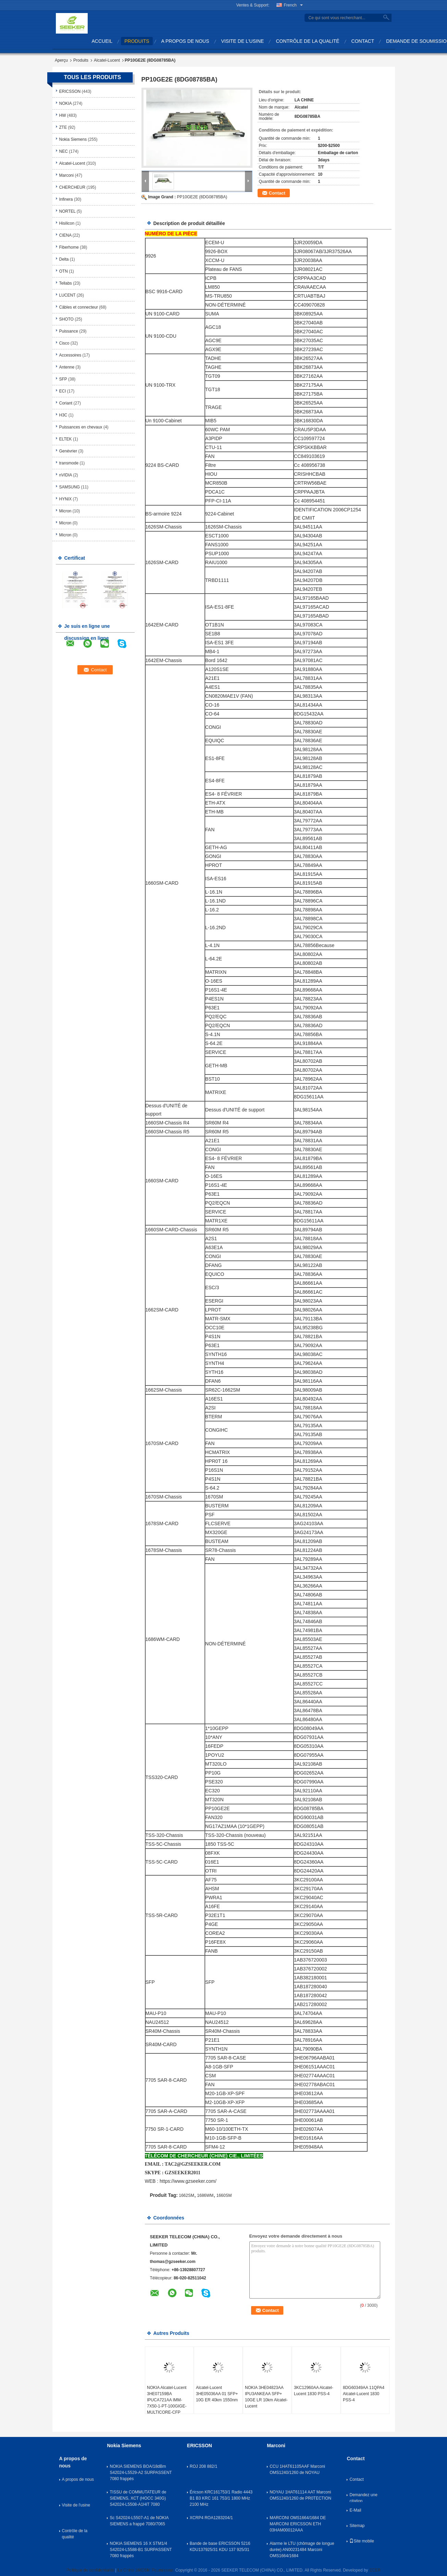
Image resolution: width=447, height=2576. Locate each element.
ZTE (63, 127)
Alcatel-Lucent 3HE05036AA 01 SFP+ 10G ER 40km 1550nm (217, 2393)
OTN (63, 271)
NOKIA (65, 103)
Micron (65, 511)
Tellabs (65, 283)
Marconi (66, 175)
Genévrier (68, 451)
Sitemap (356, 2525)
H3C (63, 415)
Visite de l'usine (242, 41)
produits (136, 41)
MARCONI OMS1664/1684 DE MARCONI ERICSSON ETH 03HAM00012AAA (298, 2524)
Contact (362, 41)
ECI (62, 391)
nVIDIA (65, 475)
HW (62, 115)
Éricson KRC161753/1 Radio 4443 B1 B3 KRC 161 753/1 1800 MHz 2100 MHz (221, 2498)
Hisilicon (67, 223)
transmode (69, 463)
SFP (63, 379)
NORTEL (67, 211)
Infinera (66, 199)
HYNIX (65, 499)
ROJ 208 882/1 (204, 2466)
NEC (63, 151)
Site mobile (361, 2541)
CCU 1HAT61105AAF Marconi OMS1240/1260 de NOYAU (297, 2469)
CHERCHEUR (72, 187)
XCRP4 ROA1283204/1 (211, 2517)
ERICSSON (70, 91)
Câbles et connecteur (78, 307)
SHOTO (66, 319)
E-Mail (355, 2510)
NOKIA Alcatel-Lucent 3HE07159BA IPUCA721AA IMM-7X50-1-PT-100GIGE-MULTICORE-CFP (166, 2400)
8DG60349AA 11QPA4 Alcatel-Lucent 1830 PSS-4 (363, 2393)
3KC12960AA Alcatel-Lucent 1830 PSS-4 (313, 2390)
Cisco (64, 343)
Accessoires (70, 355)
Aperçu (61, 60)
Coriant (66, 403)
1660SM (224, 2195)
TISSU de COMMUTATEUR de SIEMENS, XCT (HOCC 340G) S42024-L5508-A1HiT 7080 (138, 2498)
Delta (64, 259)
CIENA (65, 235)
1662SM (186, 2195)
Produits (80, 60)
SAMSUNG (69, 487)
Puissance (68, 331)
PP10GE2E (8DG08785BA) (202, 197)
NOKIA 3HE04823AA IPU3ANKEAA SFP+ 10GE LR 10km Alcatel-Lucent (266, 2397)
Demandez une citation (363, 2497)
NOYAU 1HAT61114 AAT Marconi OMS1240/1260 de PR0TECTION (300, 2495)
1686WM (205, 2195)
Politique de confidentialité (90, 2570)
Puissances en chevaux (80, 427)
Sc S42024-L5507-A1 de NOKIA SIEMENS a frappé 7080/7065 (139, 2520)
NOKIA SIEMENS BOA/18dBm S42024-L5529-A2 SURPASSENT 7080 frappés (141, 2472)
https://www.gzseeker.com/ (188, 2181)
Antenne (67, 367)
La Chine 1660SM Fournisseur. (146, 2570)
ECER (375, 2570)
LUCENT (67, 295)
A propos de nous (185, 41)
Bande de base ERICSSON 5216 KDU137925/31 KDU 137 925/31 (220, 2546)
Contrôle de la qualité (307, 41)
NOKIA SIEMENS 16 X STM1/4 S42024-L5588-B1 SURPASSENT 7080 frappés (141, 2549)
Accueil (102, 41)
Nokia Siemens (73, 139)
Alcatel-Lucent (107, 60)
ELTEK (65, 439)
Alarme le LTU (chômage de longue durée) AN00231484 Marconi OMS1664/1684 (302, 2549)
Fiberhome (69, 247)
